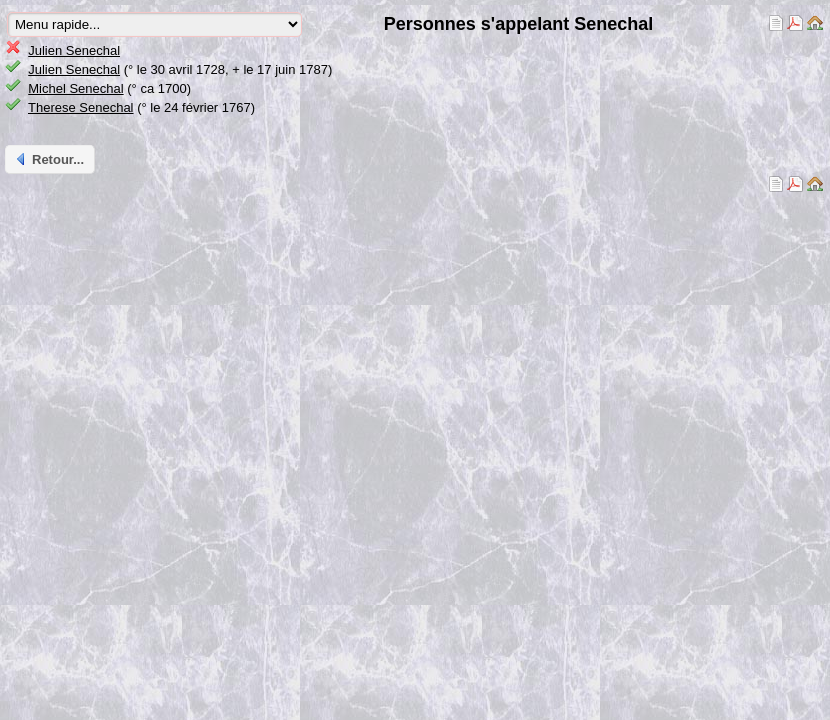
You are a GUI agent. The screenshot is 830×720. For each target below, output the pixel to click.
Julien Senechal (74, 50)
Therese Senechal (81, 107)
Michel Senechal (75, 88)
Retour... (48, 159)
